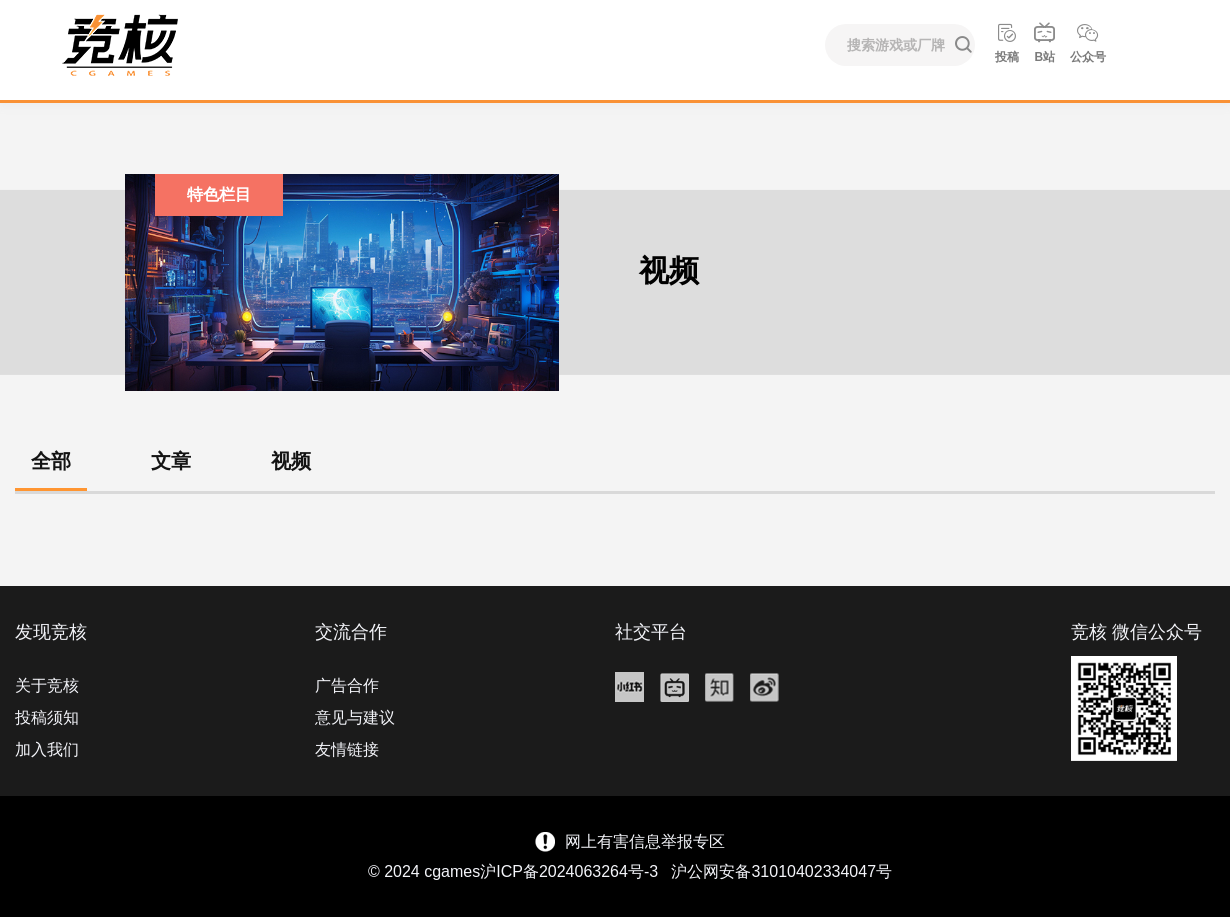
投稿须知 (47, 717)
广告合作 (347, 685)
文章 (171, 461)
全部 (51, 461)
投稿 (1007, 42)
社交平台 (651, 632)
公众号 (1088, 42)
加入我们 (47, 749)
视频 (291, 461)
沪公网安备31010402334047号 (781, 871)
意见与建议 (355, 717)
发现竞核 (51, 632)
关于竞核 (47, 685)
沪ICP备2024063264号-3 (569, 871)
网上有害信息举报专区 (645, 841)
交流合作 (351, 632)
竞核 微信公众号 (1136, 632)
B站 (1044, 42)
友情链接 (347, 749)
